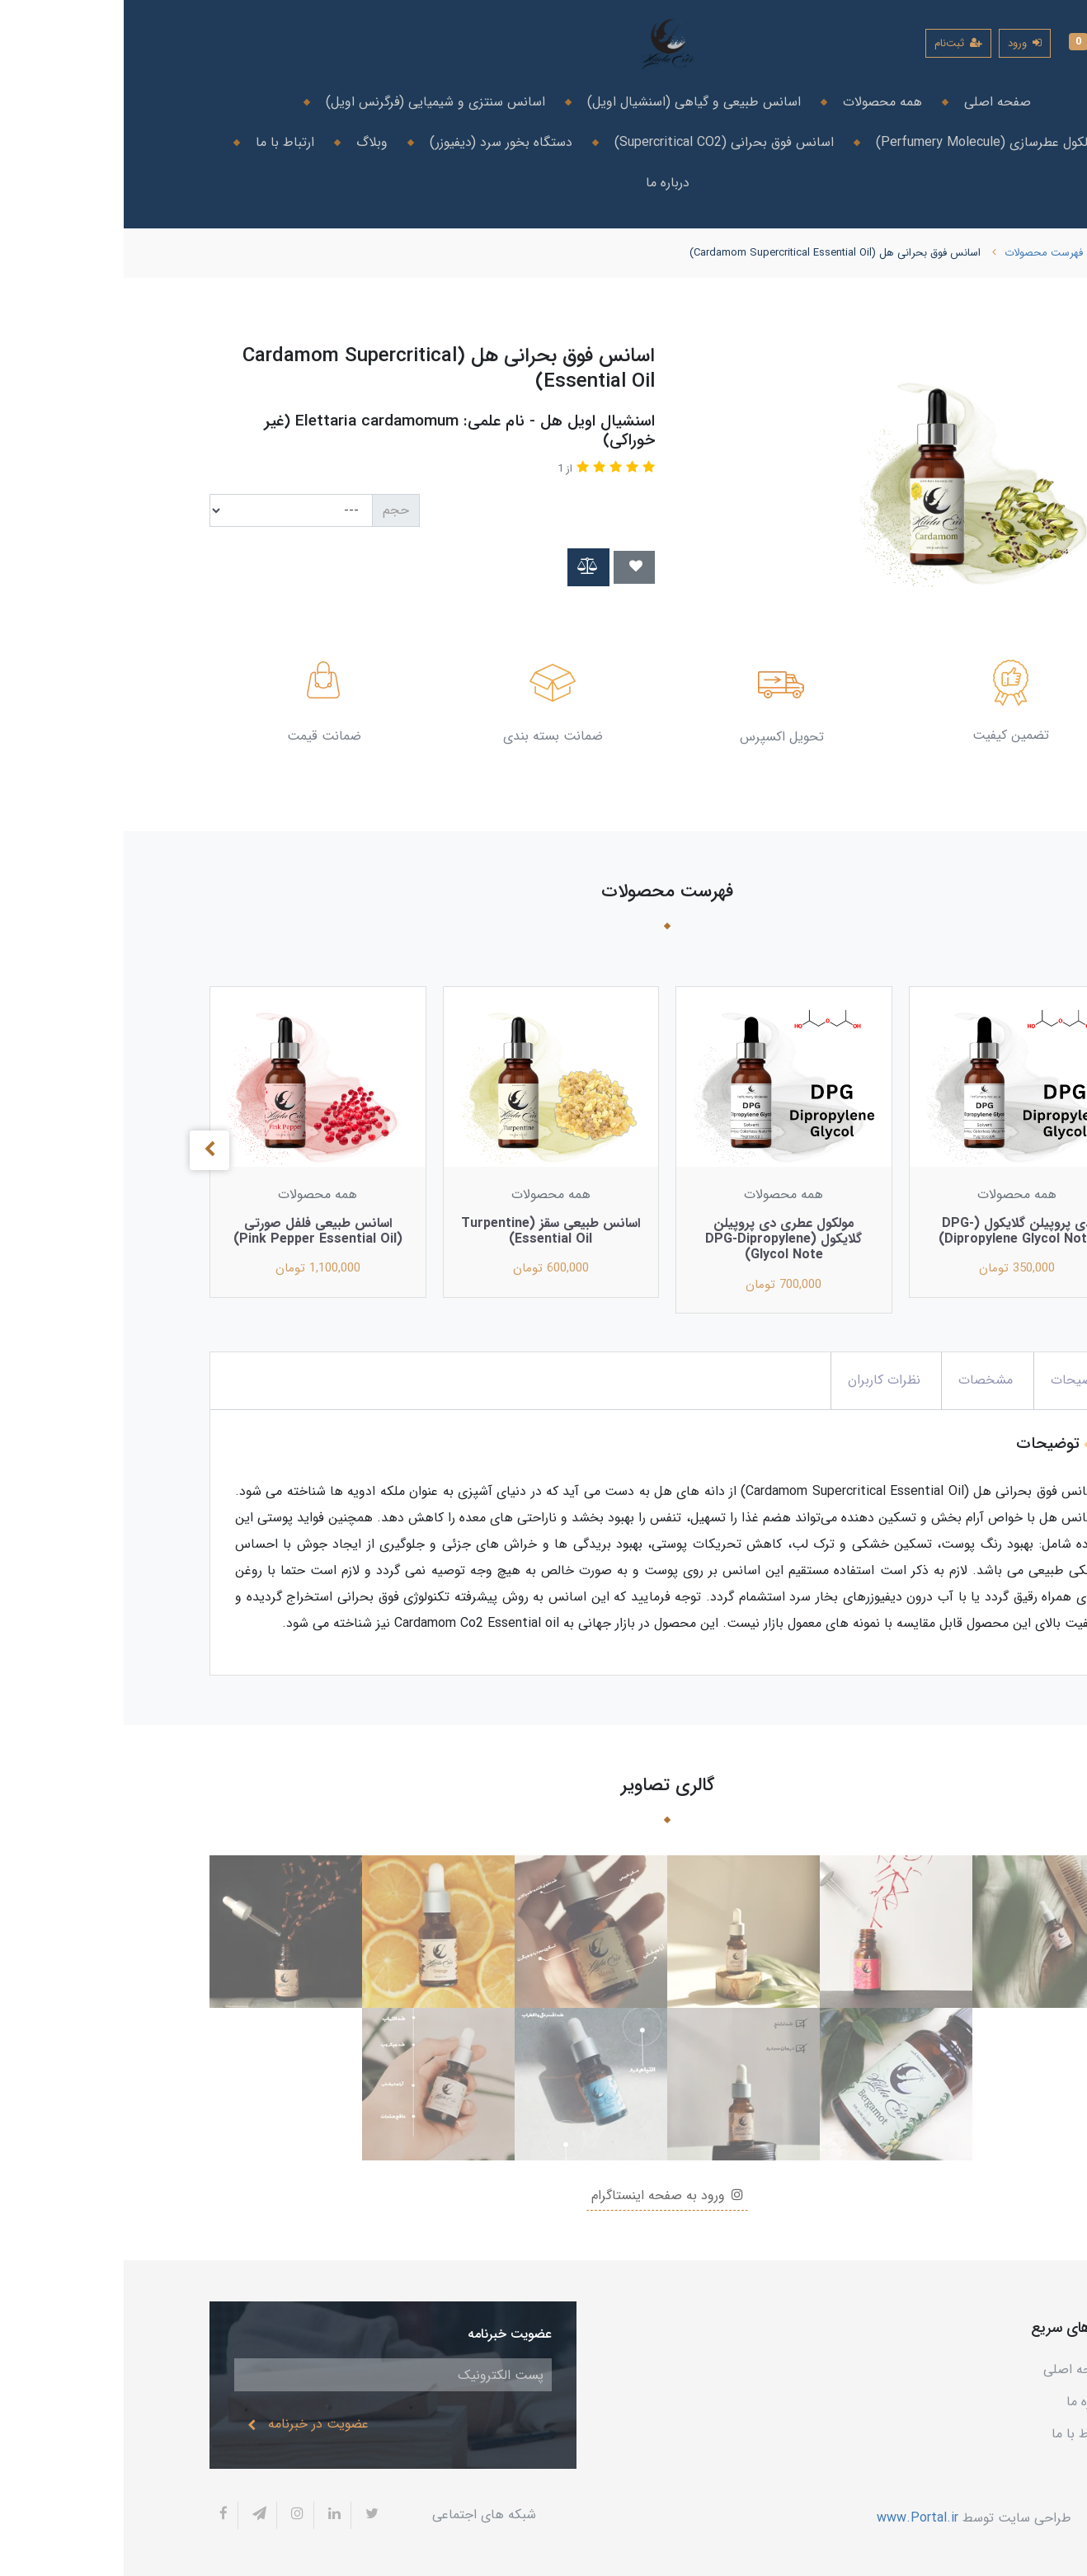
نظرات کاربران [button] (760, 1380)
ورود (901, 43)
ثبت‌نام (835, 43)
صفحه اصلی (871, 102)
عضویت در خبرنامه (184, 2424)
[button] (967, 42)
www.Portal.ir (794, 2517)
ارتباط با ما (159, 142)
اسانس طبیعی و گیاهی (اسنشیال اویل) (568, 102)
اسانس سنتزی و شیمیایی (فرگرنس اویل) (309, 102)
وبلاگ (246, 142)
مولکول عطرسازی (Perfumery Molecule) (862, 142)
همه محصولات (756, 102)
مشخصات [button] (862, 1380)
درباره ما (544, 182)
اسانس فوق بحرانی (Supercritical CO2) (598, 142)
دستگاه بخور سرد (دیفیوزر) (375, 142)
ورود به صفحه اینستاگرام (543, 2195)
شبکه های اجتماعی (360, 2514)
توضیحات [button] (953, 1380)
